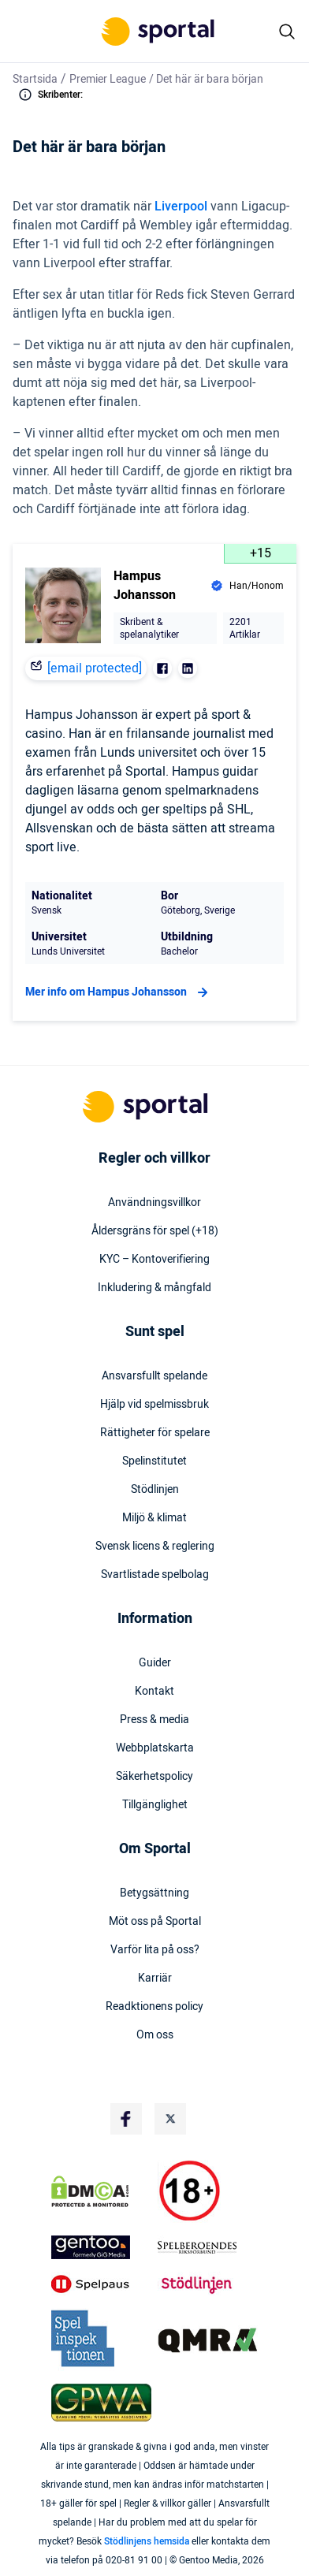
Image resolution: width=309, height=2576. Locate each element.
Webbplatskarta (155, 1748)
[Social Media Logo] (126, 2119)
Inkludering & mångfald (154, 1288)
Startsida (35, 79)
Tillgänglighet (155, 1805)
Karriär (155, 1978)
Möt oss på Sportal (155, 1922)
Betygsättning (154, 1893)
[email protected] (94, 668)
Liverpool (180, 206)
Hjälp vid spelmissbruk (154, 1405)
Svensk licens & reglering (154, 1546)
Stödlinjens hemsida (146, 2541)
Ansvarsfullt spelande (154, 1376)
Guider (155, 1663)
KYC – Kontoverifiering (154, 1260)
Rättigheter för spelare (155, 1433)
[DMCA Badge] (101, 2191)
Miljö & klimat (154, 1518)
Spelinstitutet (154, 1461)
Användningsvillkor (154, 1203)
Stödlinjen (155, 1490)
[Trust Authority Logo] (101, 2247)
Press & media (154, 1720)
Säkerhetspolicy (154, 1777)
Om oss (154, 2035)
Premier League (107, 79)
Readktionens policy (154, 2007)
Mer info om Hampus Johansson (118, 992)
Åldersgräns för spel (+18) (154, 1231)
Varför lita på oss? (154, 1950)
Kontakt (154, 1691)
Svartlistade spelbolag (155, 1575)
